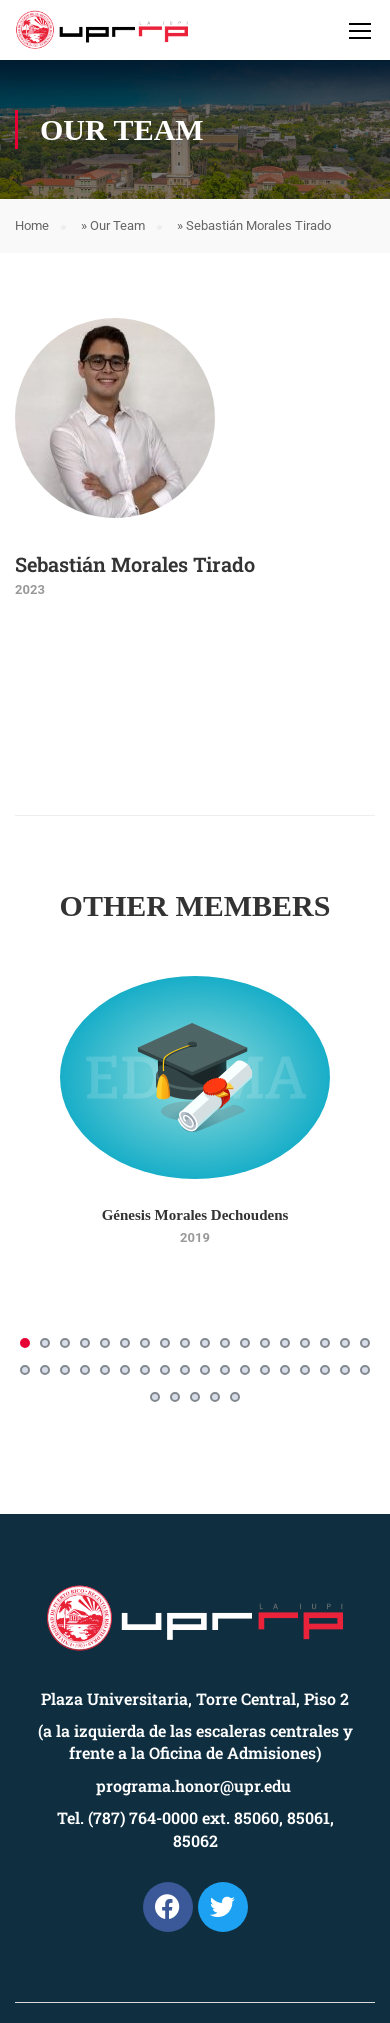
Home (32, 225)
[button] (25, 1343)
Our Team (117, 225)
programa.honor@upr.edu (193, 1785)
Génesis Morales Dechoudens (195, 1215)
